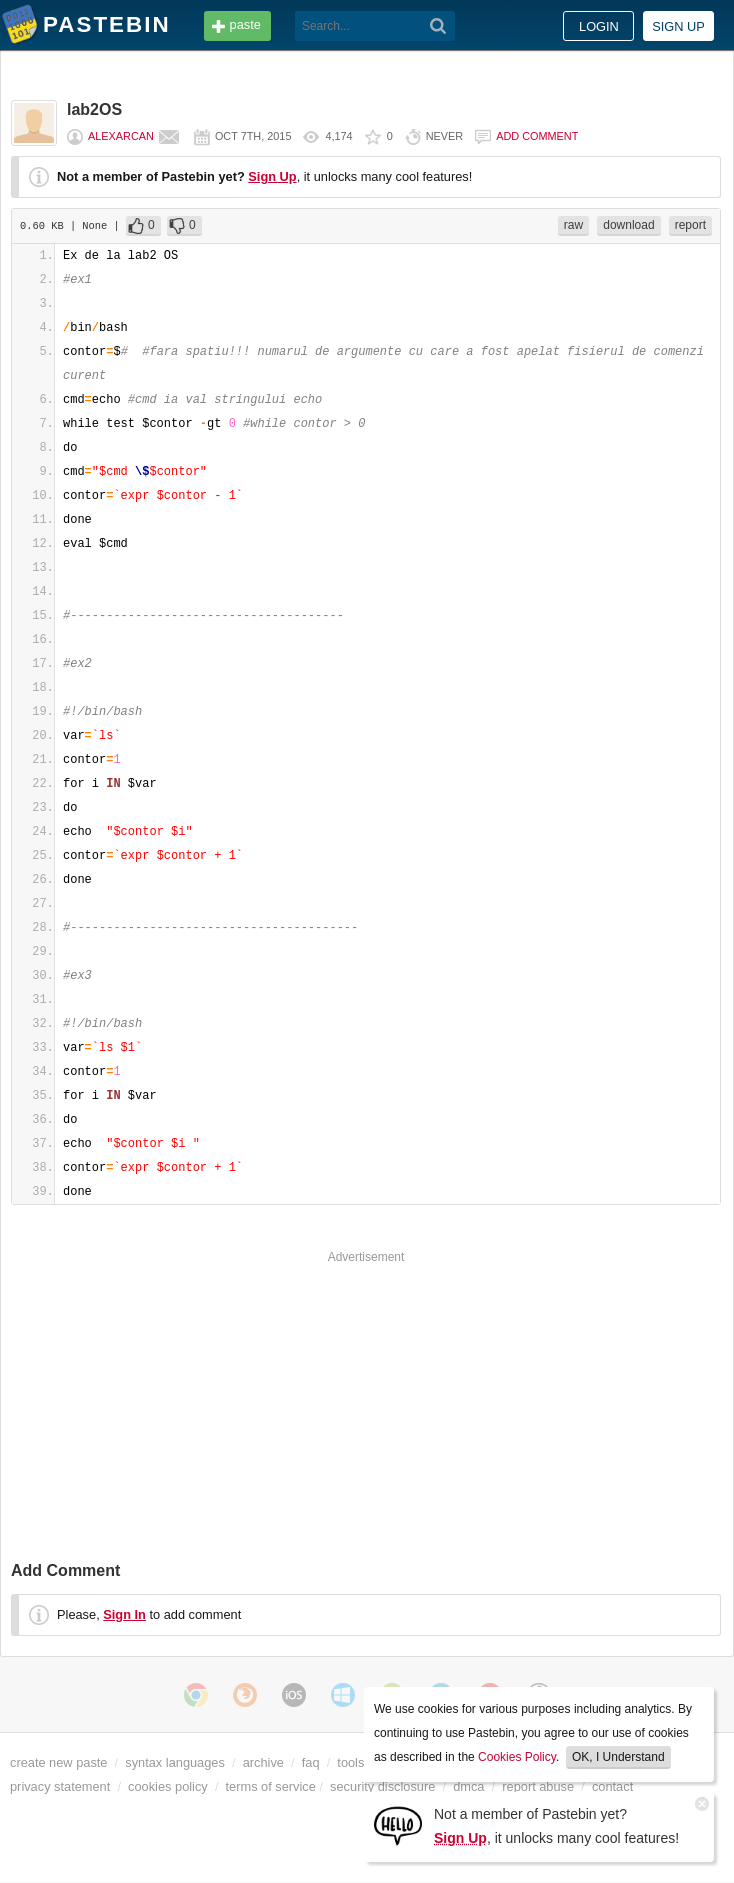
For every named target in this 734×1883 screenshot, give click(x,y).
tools (350, 1762)
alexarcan (121, 136)
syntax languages (175, 1762)
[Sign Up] (398, 1824)
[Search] (438, 26)
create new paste (58, 1762)
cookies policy (168, 1786)
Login (599, 26)
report (690, 225)
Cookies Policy (517, 1757)
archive (263, 1762)
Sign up (678, 26)
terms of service (271, 1786)
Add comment (537, 136)
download (628, 225)
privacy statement (60, 1786)
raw (573, 225)
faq (311, 1762)
